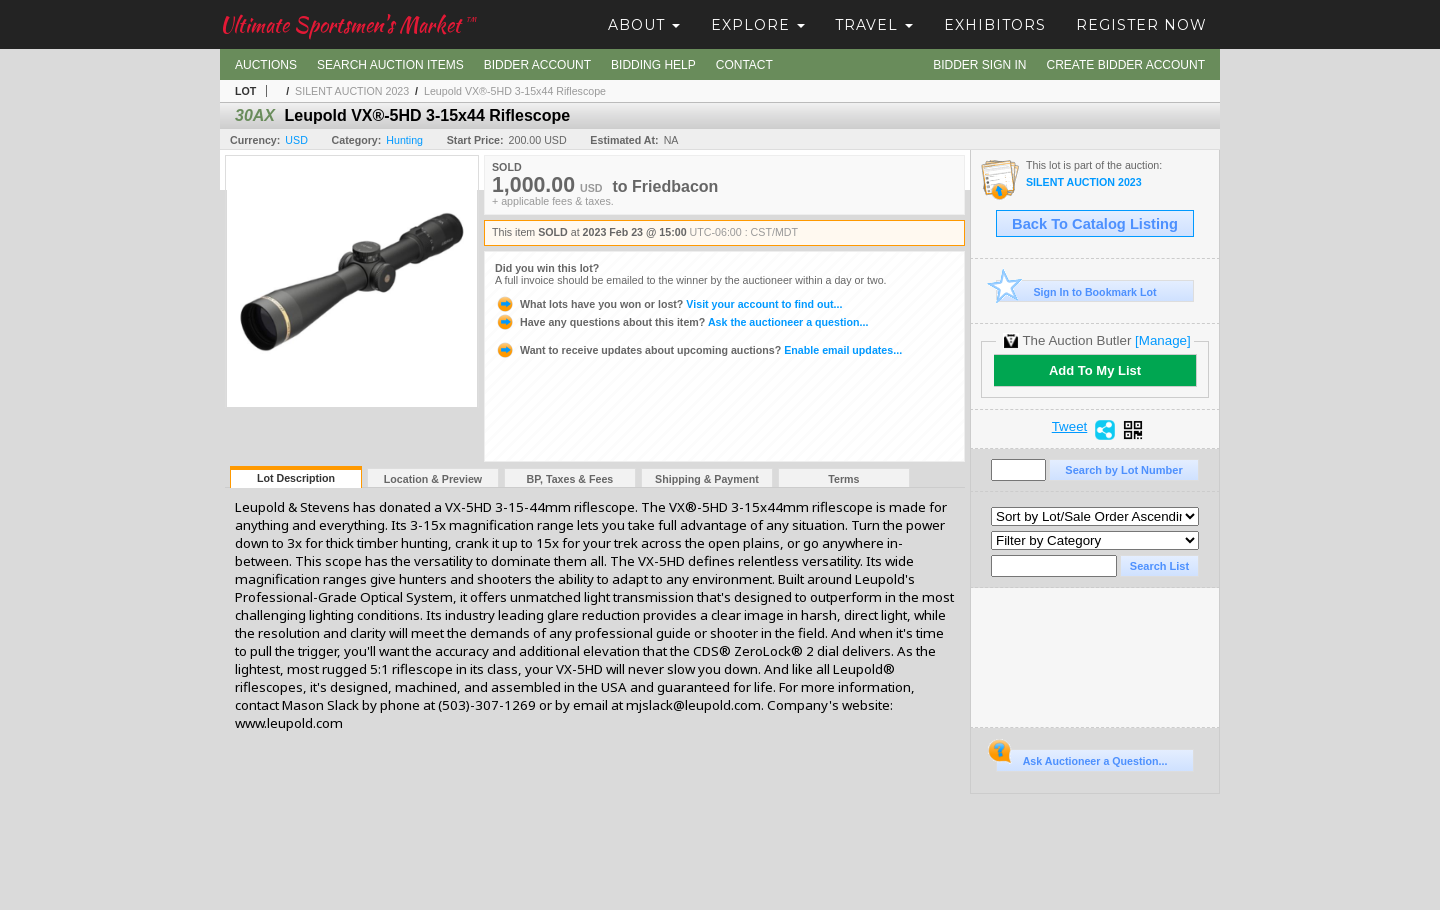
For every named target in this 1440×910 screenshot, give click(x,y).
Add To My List (1095, 370)
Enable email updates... (698, 350)
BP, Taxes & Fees (570, 479)
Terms (843, 479)
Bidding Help (653, 65)
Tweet (1070, 427)
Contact (744, 65)
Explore (758, 25)
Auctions (266, 65)
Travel (874, 25)
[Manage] (1162, 340)
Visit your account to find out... (668, 304)
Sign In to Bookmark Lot (1076, 291)
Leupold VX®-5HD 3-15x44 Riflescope (515, 91)
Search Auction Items (390, 65)
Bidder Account (537, 65)
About (644, 25)
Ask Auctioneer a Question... (1081, 758)
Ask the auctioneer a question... (681, 322)
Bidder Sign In (979, 65)
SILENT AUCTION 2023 (352, 91)
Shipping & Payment (707, 479)
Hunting (404, 140)
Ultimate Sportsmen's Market (348, 24)
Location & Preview (433, 479)
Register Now (1141, 25)
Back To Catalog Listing (1095, 224)
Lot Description (296, 478)
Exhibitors (995, 25)
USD (296, 140)
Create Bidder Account (1126, 65)
